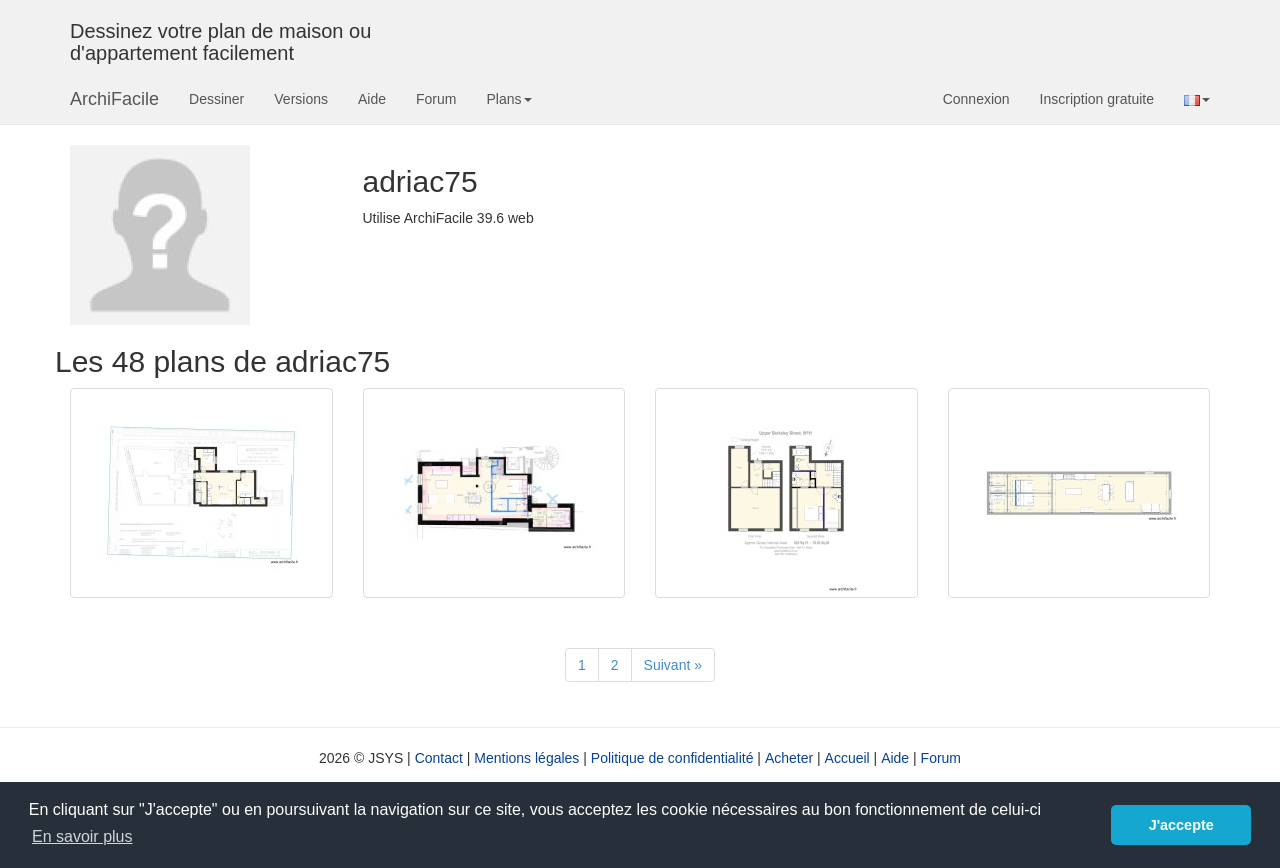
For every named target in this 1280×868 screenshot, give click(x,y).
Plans (508, 99)
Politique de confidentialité (672, 758)
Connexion (976, 99)
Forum (436, 99)
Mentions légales (526, 758)
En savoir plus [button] (82, 836)
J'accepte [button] (1181, 825)
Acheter (789, 758)
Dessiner (216, 99)
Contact (439, 758)
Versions (301, 99)
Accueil (847, 758)
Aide (372, 99)
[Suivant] (673, 665)
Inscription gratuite (1097, 99)
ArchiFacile (114, 99)
